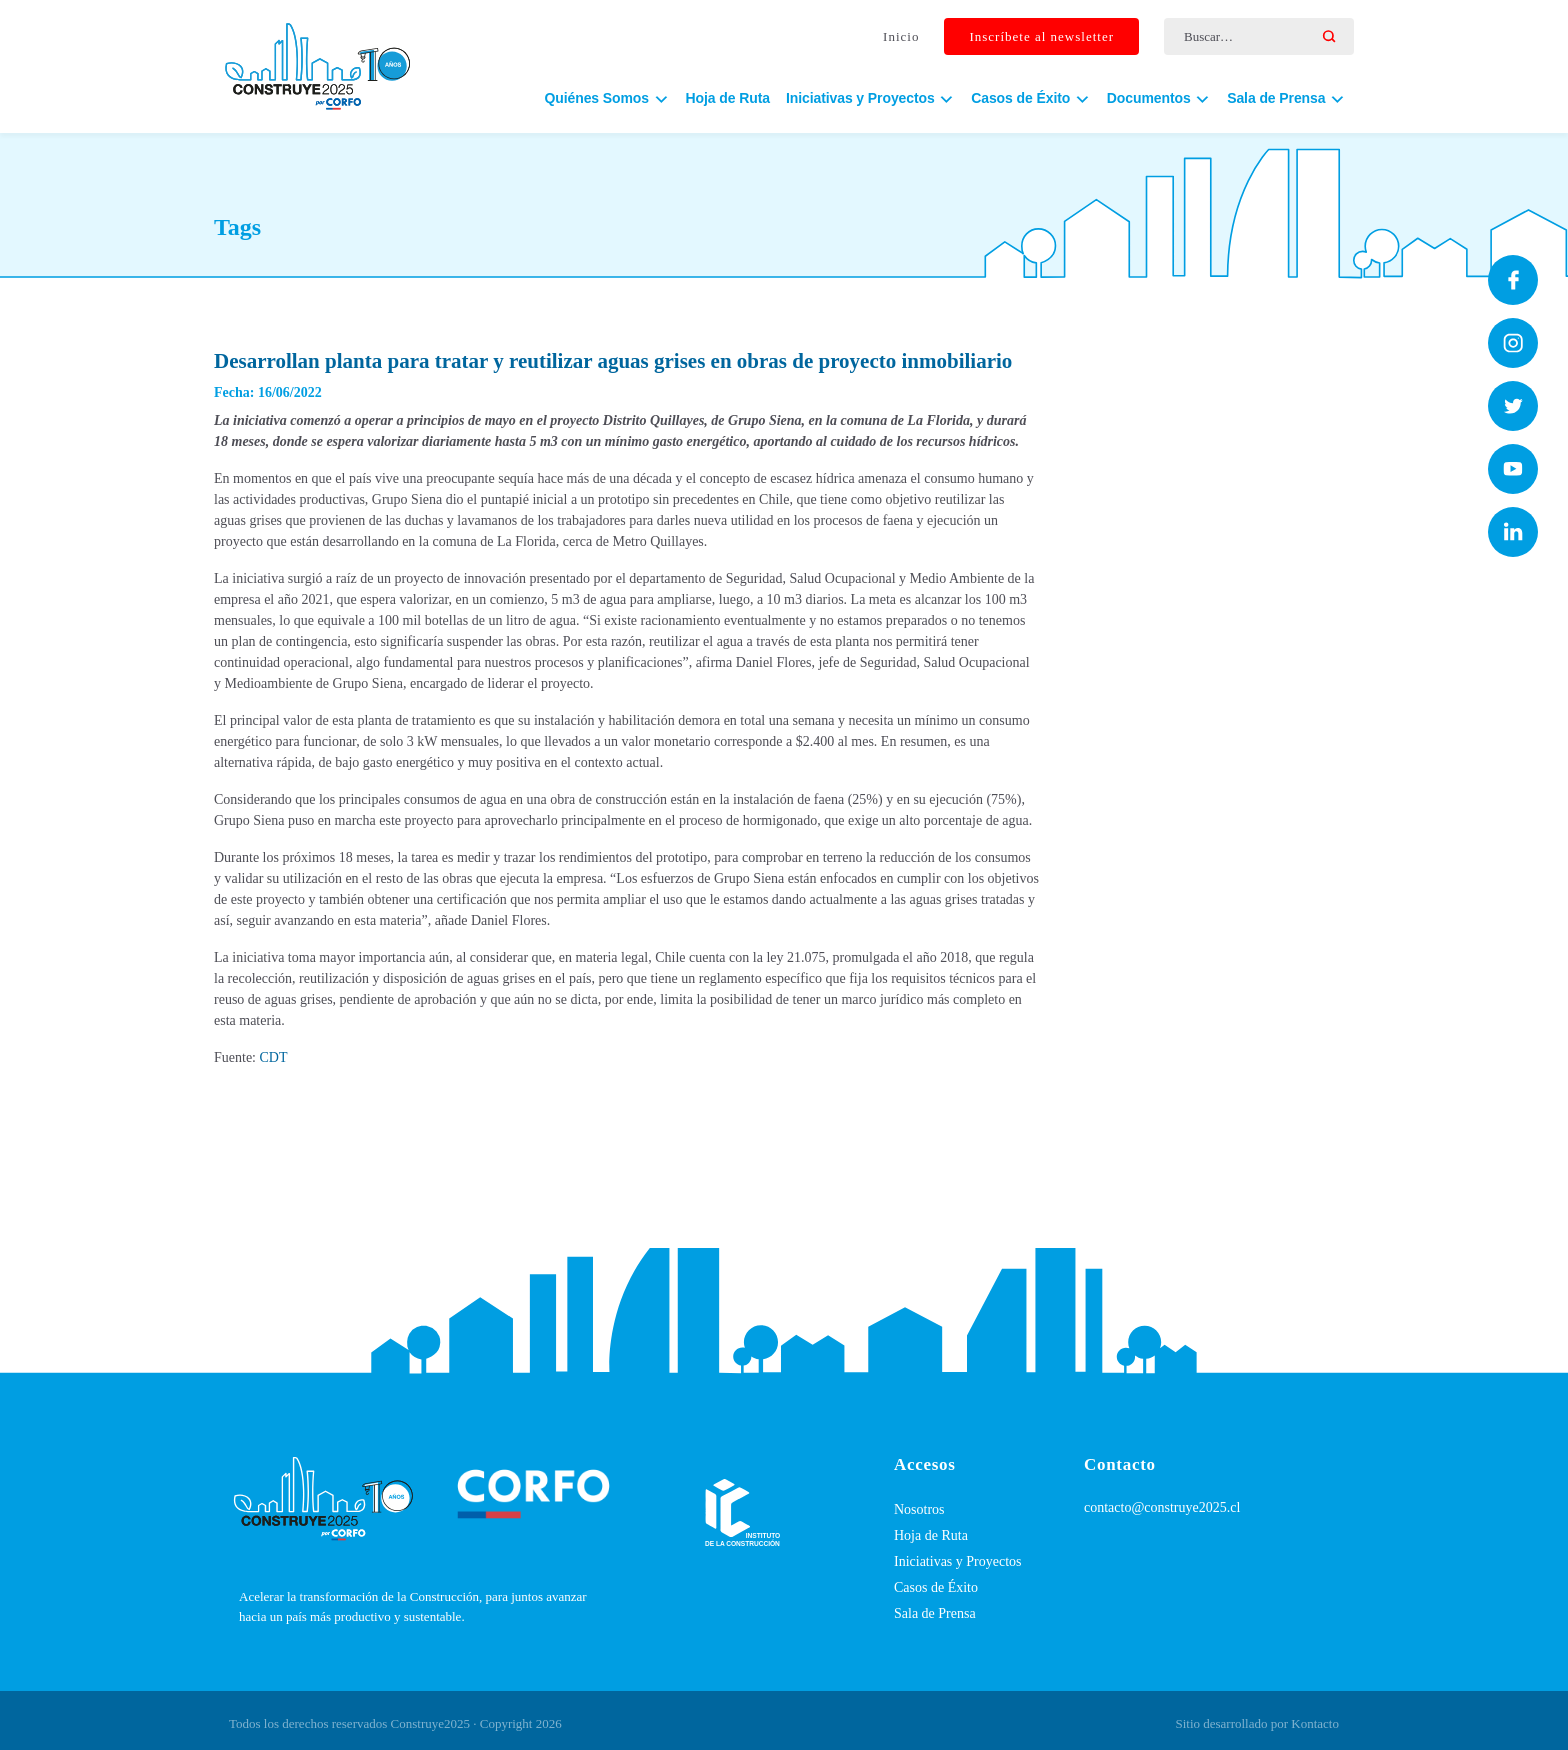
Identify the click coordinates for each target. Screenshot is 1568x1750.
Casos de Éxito (936, 1587)
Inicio (901, 38)
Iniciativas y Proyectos (958, 1561)
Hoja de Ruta (728, 100)
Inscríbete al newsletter (1041, 38)
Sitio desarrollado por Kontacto (1257, 1723)
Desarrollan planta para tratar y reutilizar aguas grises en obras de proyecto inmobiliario (613, 361)
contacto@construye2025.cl (1162, 1507)
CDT (274, 1057)
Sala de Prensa (935, 1613)
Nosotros (919, 1509)
